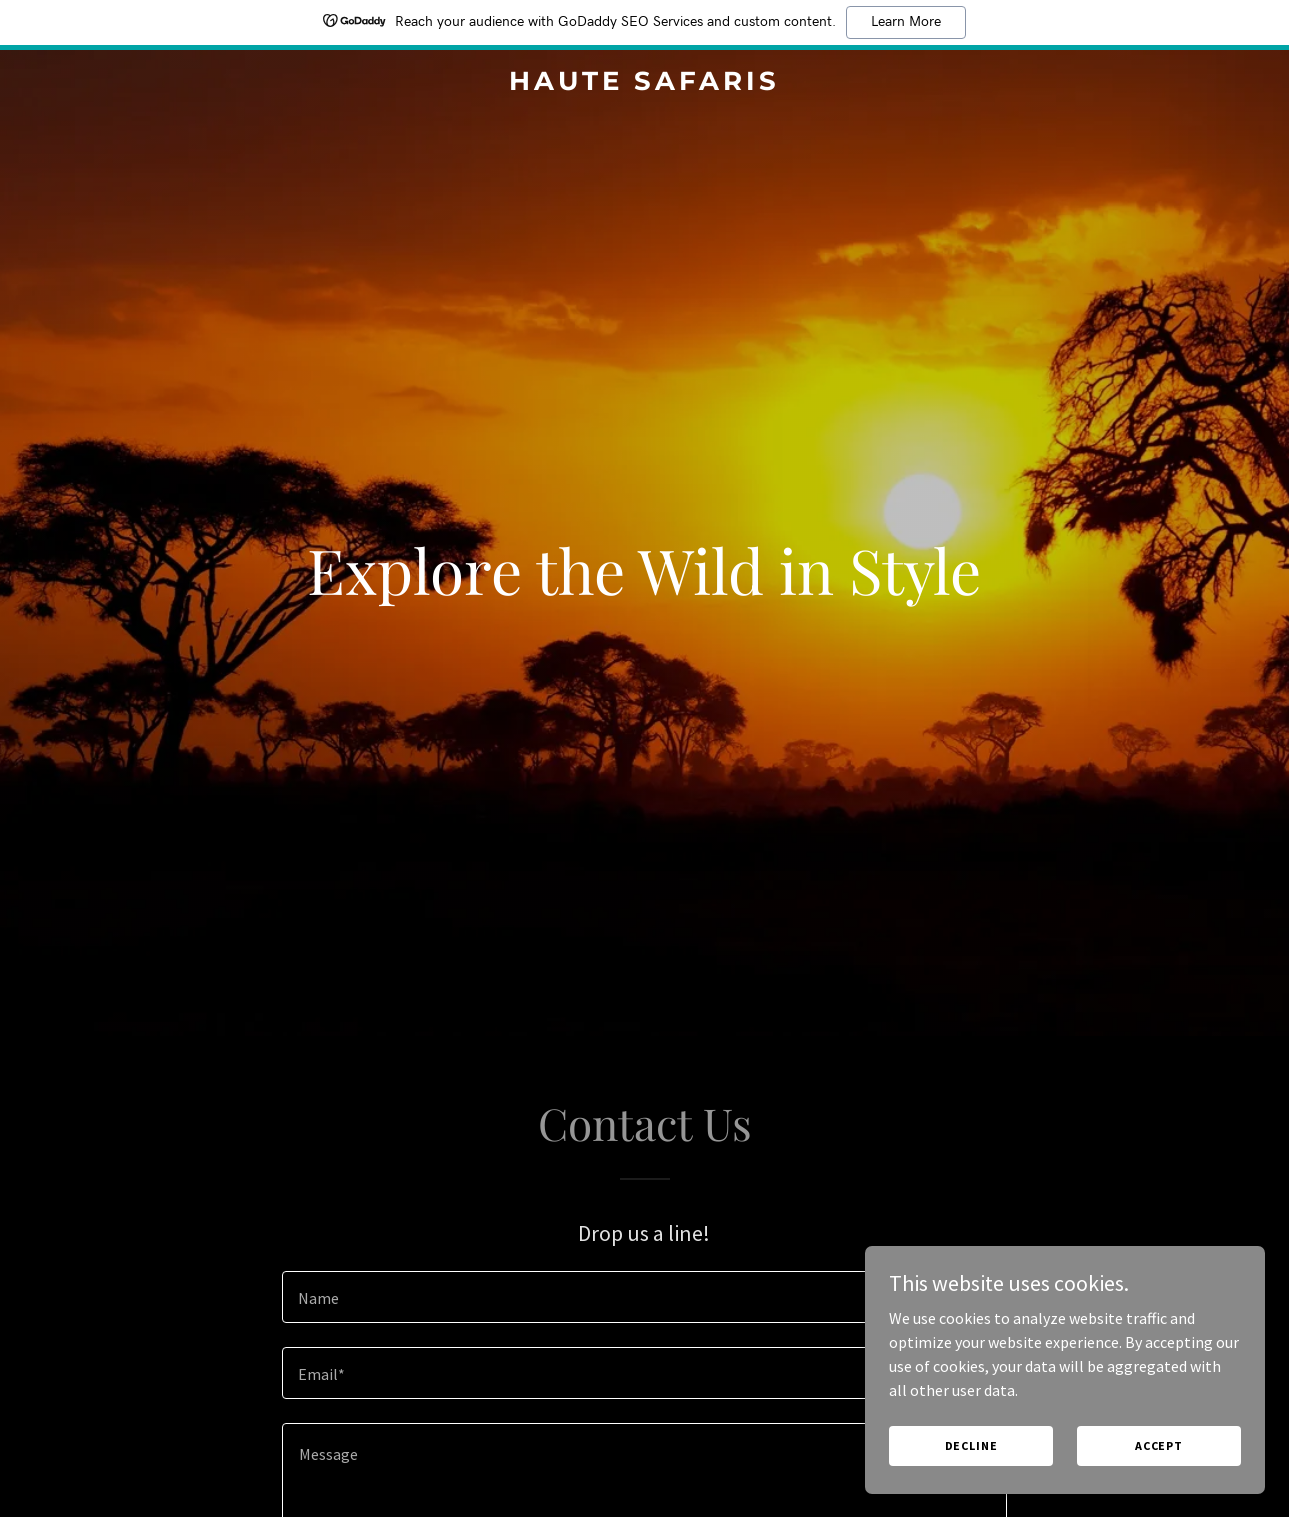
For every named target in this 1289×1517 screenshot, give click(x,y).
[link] (645, 84)
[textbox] (644, 1297)
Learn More (906, 22)
